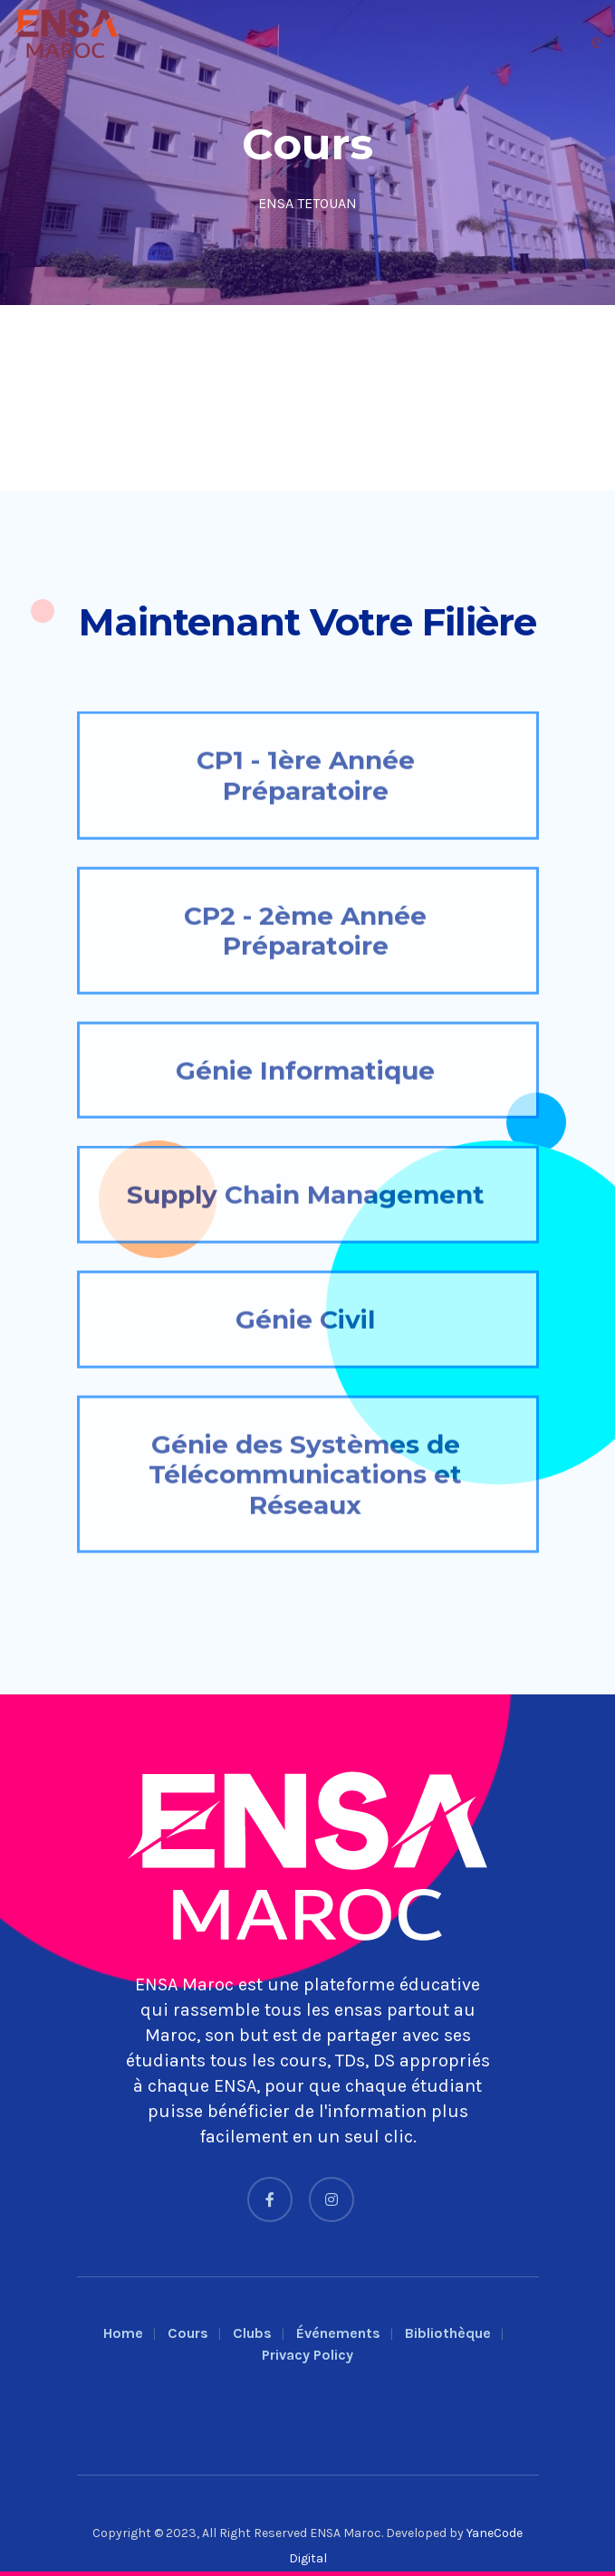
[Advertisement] (307, 398)
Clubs (252, 2333)
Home (123, 2333)
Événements (338, 2333)
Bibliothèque (448, 2333)
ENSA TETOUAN (307, 203)
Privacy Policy (307, 2354)
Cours (188, 2333)
